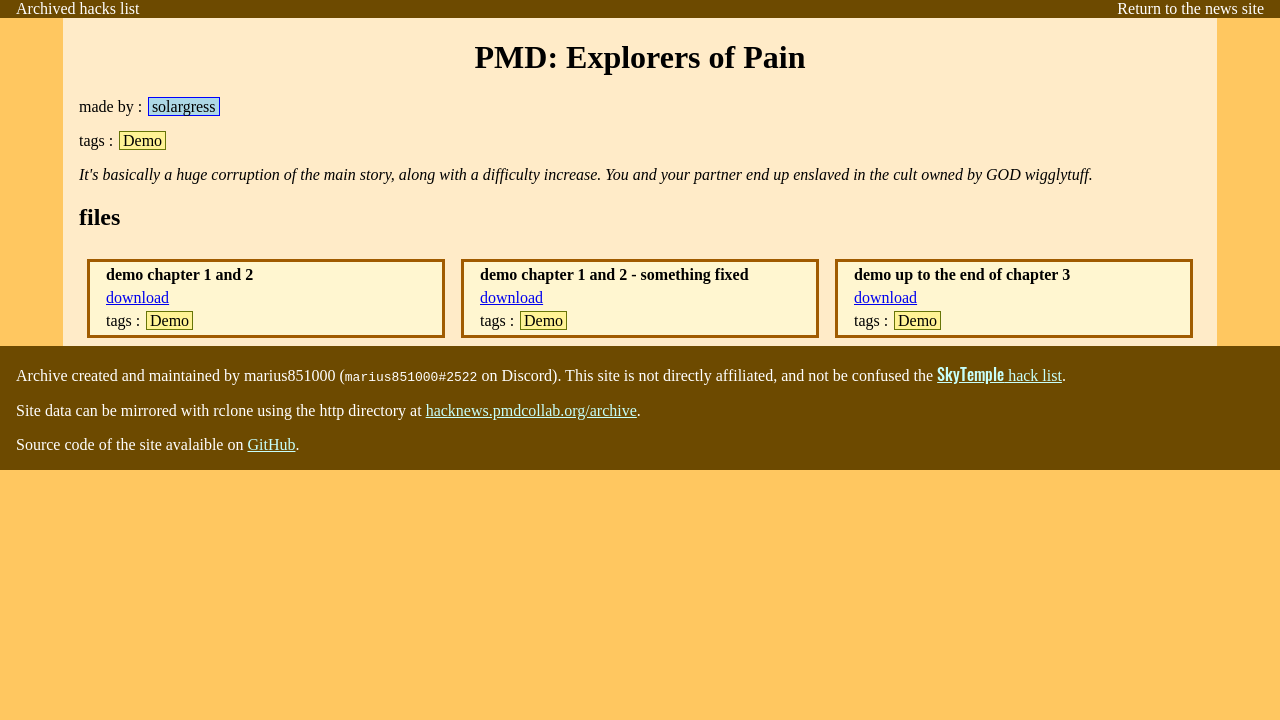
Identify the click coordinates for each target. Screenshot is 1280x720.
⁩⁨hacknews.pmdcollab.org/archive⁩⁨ (531, 410)
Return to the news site (1190, 8)
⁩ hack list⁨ (999, 375)
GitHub (271, 444)
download (137, 297)
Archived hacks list (78, 8)
